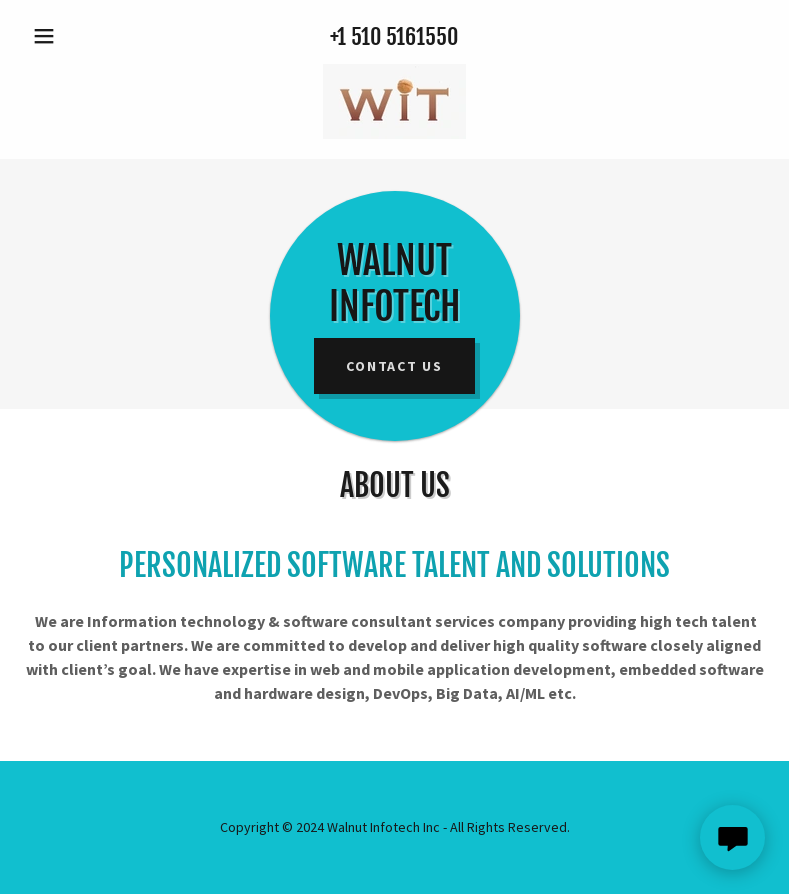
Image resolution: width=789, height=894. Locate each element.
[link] (394, 101)
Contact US (394, 366)
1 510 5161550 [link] (397, 36)
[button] (79, 36)
